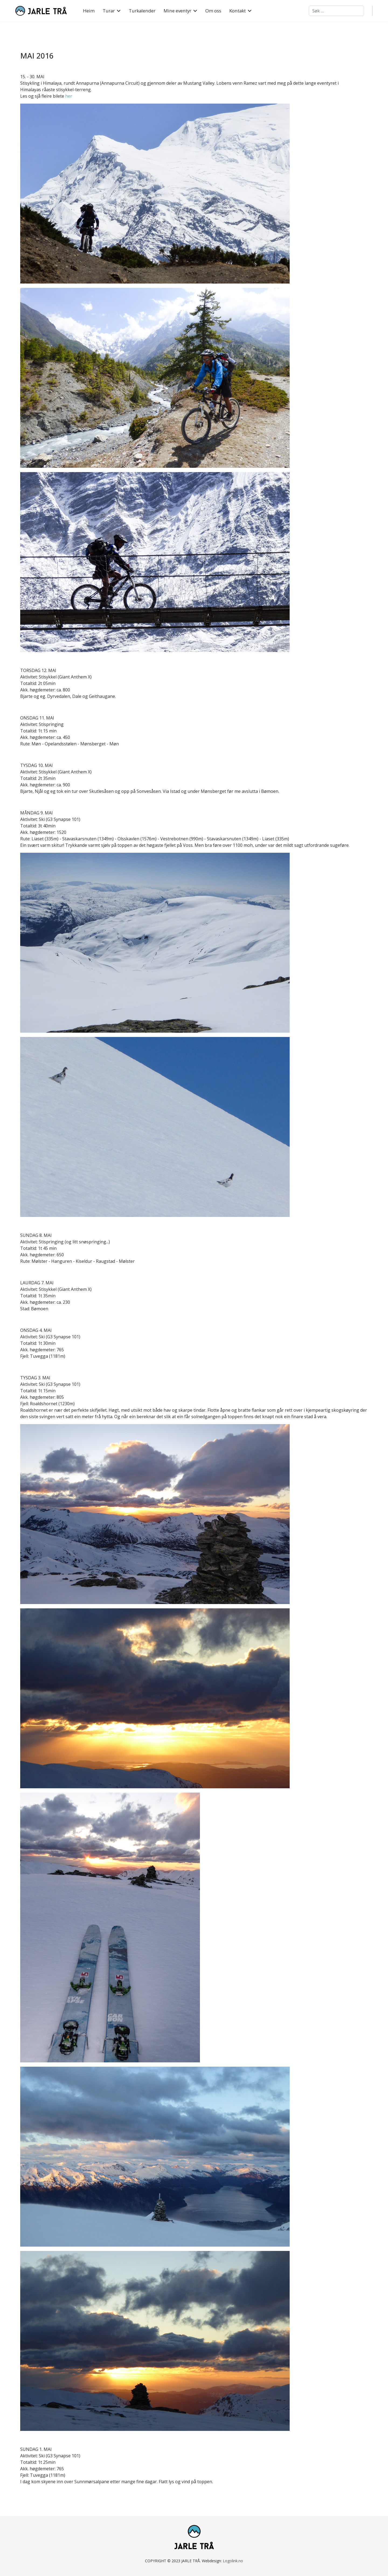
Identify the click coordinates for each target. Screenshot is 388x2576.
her (68, 96)
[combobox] (336, 11)
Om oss (213, 11)
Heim (89, 11)
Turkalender (142, 11)
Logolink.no (233, 2560)
